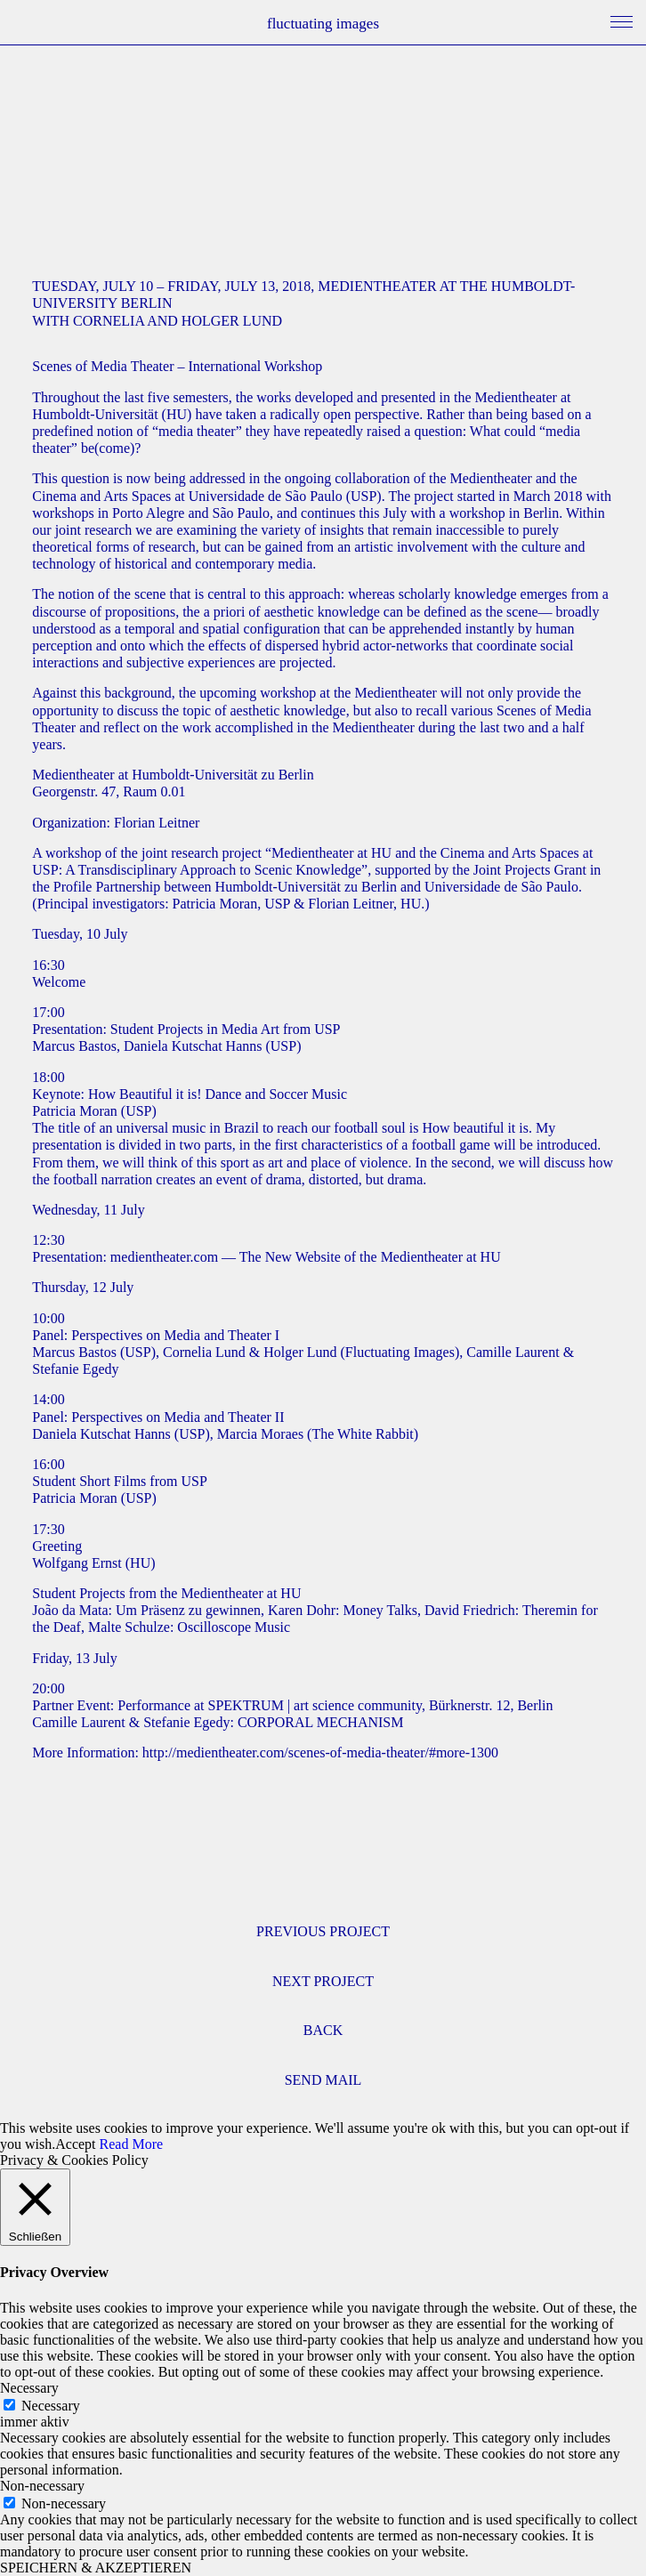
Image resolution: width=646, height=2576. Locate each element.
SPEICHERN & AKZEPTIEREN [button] (95, 2567)
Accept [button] (75, 2144)
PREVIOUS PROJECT (323, 1931)
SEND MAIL (323, 2079)
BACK (323, 2030)
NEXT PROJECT (323, 1981)
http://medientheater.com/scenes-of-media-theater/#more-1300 (320, 1752)
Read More (132, 2144)
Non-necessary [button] (42, 2485)
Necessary (50, 2405)
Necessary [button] (29, 2387)
